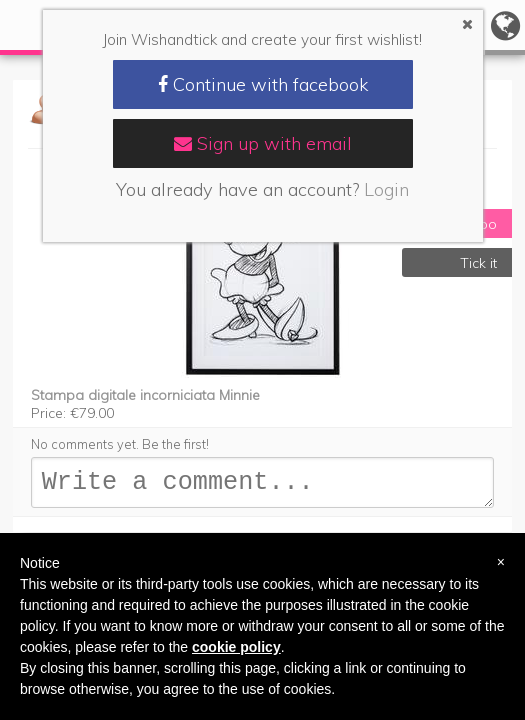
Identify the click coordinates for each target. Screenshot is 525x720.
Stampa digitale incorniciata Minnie (145, 395)
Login (386, 189)
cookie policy (236, 647)
